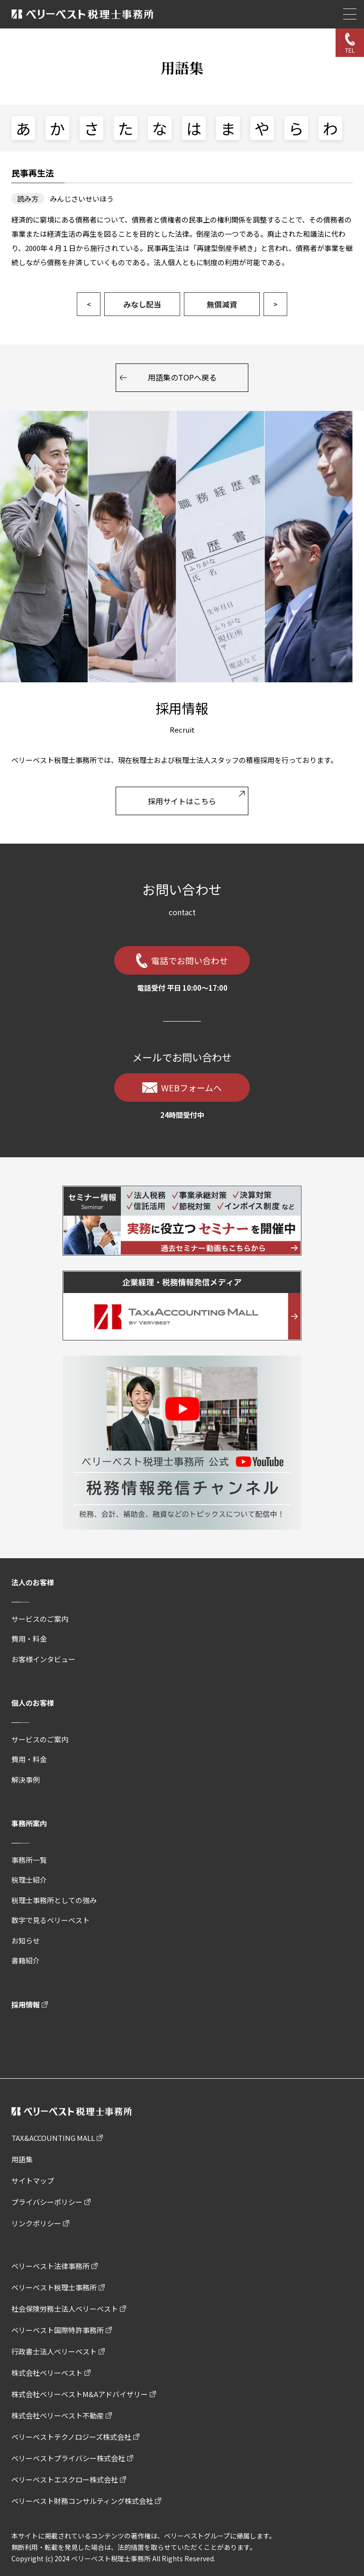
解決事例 (25, 1780)
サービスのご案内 (39, 1619)
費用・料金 (29, 1639)
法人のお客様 (32, 1582)
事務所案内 (29, 1823)
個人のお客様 (32, 1703)
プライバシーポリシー (46, 2202)
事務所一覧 (29, 1860)
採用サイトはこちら (182, 801)
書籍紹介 (25, 1960)
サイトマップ (32, 2180)
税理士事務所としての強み (54, 1900)
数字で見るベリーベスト (50, 1920)
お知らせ (25, 1940)
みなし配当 (142, 304)
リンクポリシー (36, 2223)
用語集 (22, 2159)
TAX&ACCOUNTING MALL (53, 2138)
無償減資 (222, 304)
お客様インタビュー (43, 1659)
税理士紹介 (29, 1880)
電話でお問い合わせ (189, 960)
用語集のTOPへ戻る (182, 377)
